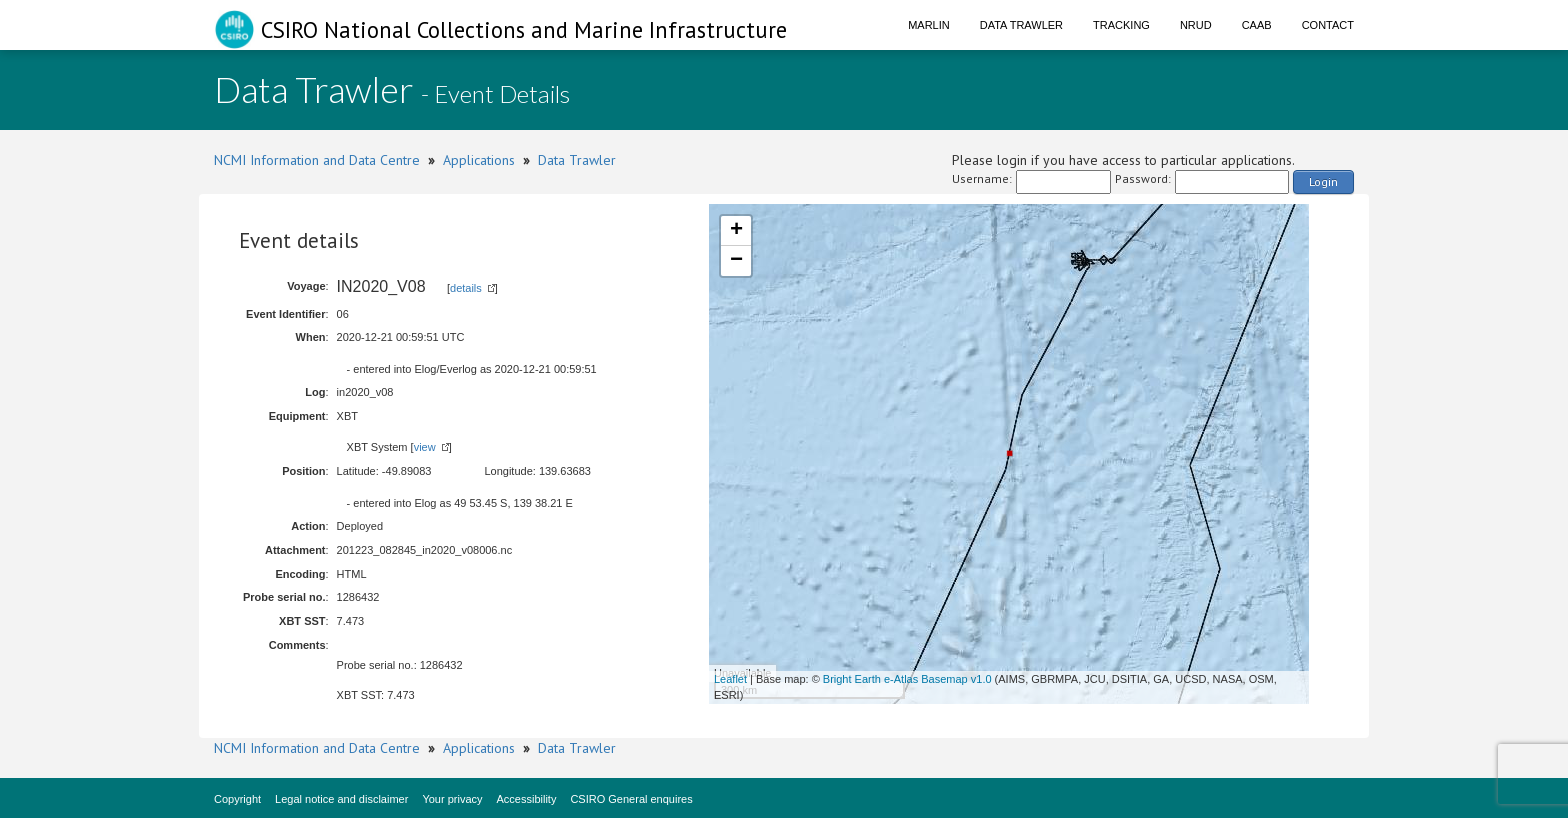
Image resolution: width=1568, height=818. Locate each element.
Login (1323, 181)
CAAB (1257, 25)
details (466, 288)
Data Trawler (1021, 25)
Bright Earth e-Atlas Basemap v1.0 (907, 679)
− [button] (736, 261)
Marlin (929, 25)
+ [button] (736, 231)
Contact (1328, 25)
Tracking (1121, 25)
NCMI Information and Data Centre (317, 160)
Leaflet (730, 679)
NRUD (1196, 25)
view (425, 447)
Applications (479, 160)
